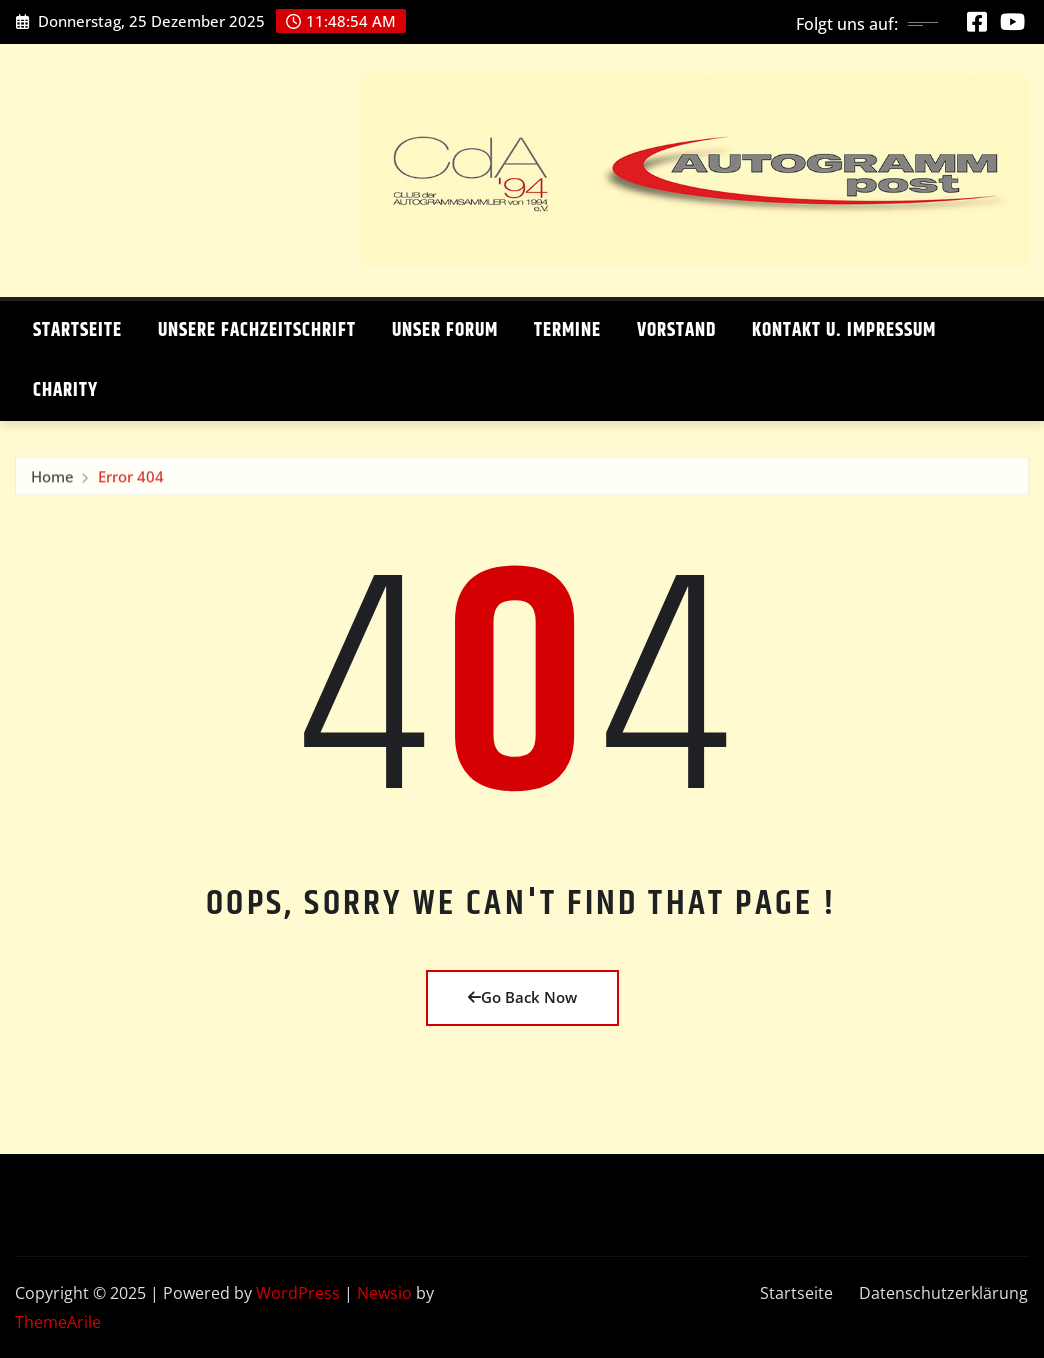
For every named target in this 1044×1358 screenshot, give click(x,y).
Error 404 (131, 479)
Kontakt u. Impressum (844, 330)
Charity (65, 390)
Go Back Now (522, 997)
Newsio (384, 1293)
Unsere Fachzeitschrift (257, 330)
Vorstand (676, 330)
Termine (567, 330)
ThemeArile (58, 1322)
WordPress (298, 1293)
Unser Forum (445, 330)
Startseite (77, 330)
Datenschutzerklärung (943, 1293)
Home (52, 479)
